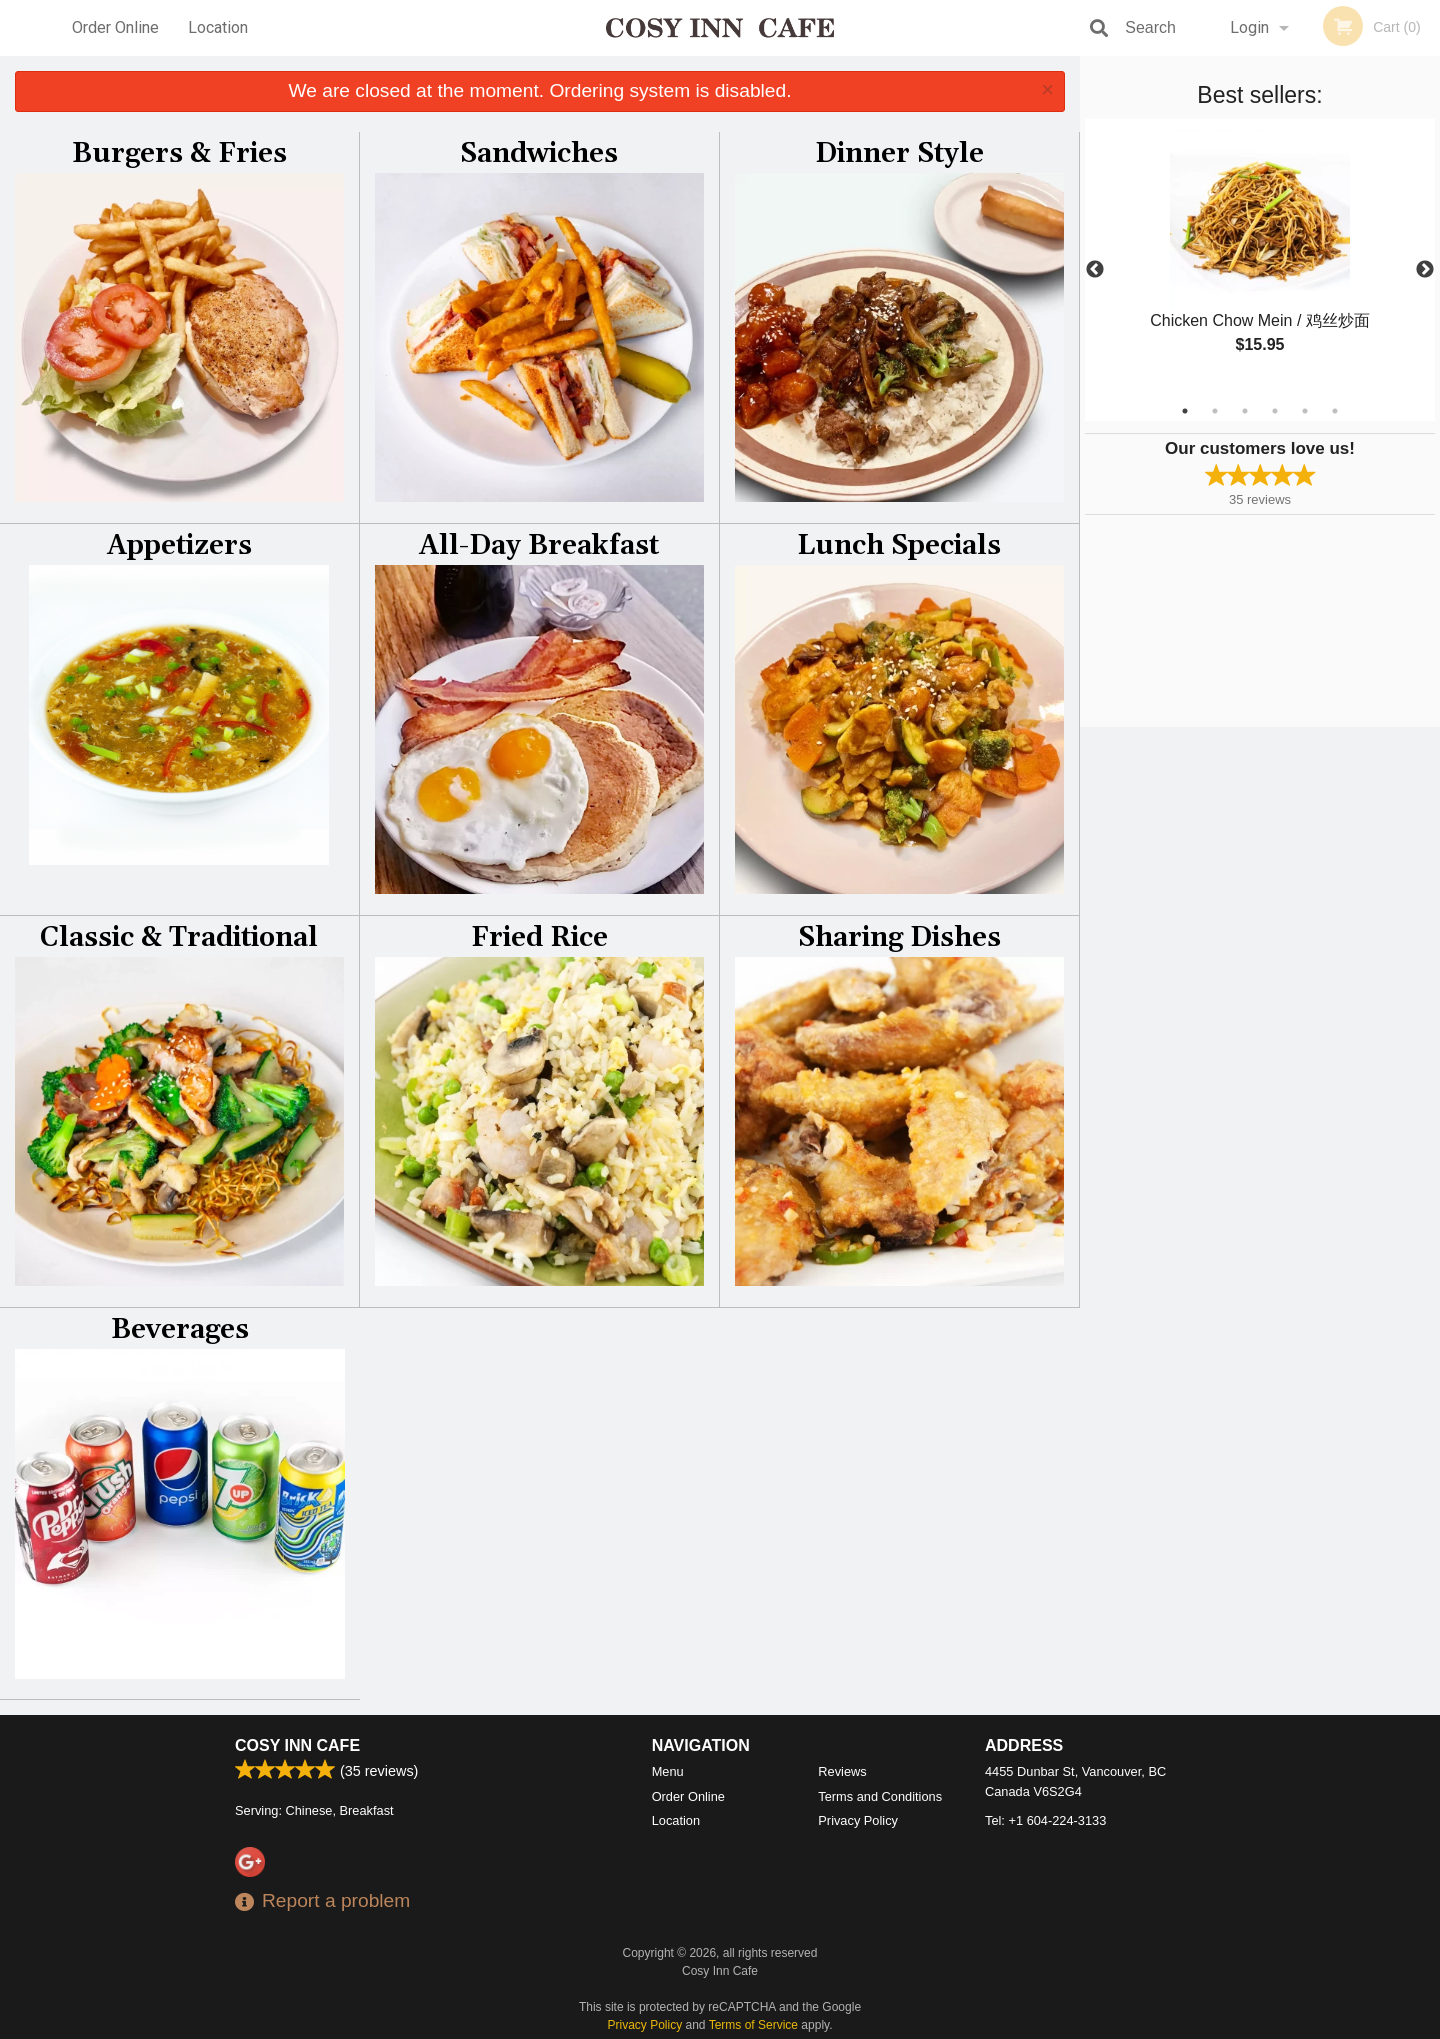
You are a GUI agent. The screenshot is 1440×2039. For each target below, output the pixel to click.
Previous (1095, 270)
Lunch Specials (899, 546)
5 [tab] (1305, 411)
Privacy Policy (858, 1820)
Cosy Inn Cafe (297, 1745)
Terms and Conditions (880, 1796)
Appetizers (179, 546)
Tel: (1045, 1820)
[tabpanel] (1260, 258)
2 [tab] (1215, 411)
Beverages (180, 1330)
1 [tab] (1185, 411)
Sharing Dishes (899, 938)
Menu (668, 1771)
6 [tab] (1335, 411)
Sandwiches (539, 154)
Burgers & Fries (179, 154)
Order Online (115, 27)
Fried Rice (539, 938)
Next (1425, 270)
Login (1249, 27)
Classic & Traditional (179, 938)
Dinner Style (899, 154)
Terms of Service (753, 2025)
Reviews (842, 1771)
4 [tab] (1275, 411)
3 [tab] (1245, 411)
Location (218, 27)
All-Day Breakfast (539, 546)
